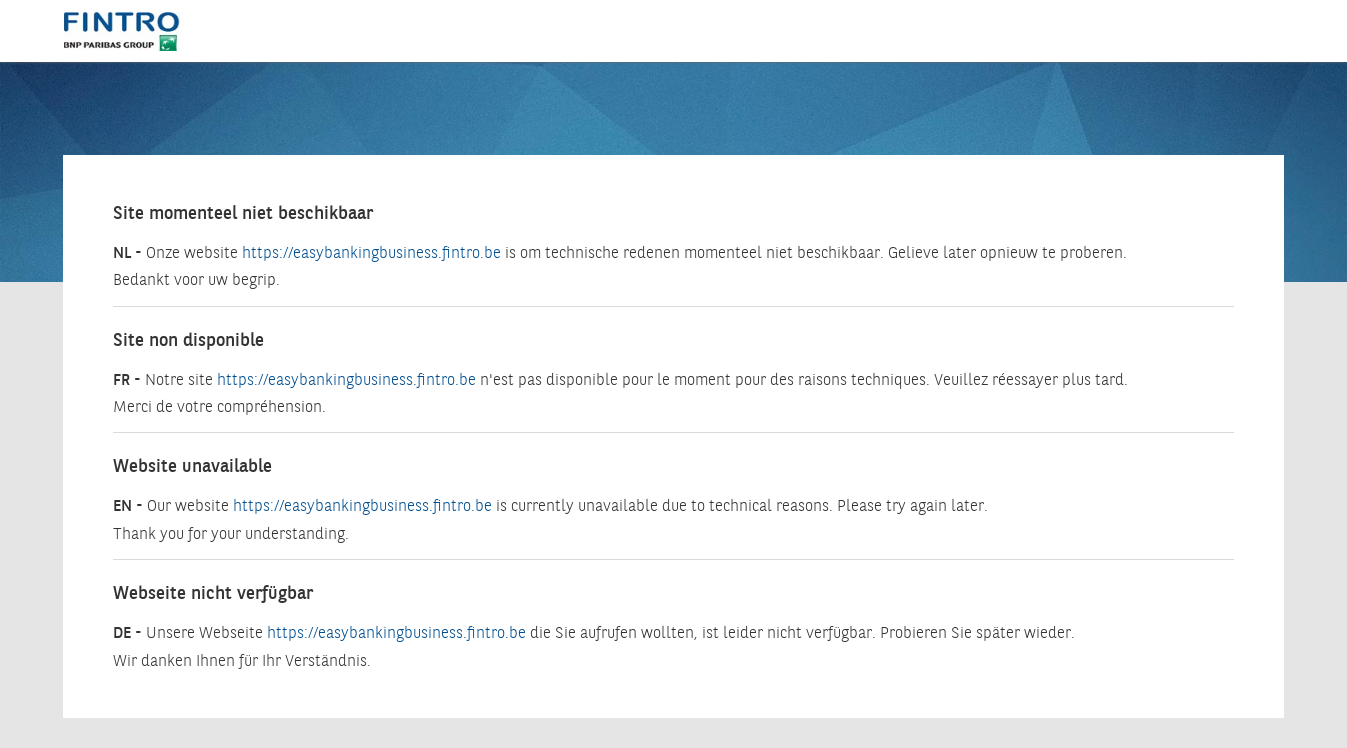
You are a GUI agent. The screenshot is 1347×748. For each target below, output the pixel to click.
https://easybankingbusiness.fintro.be (371, 253)
